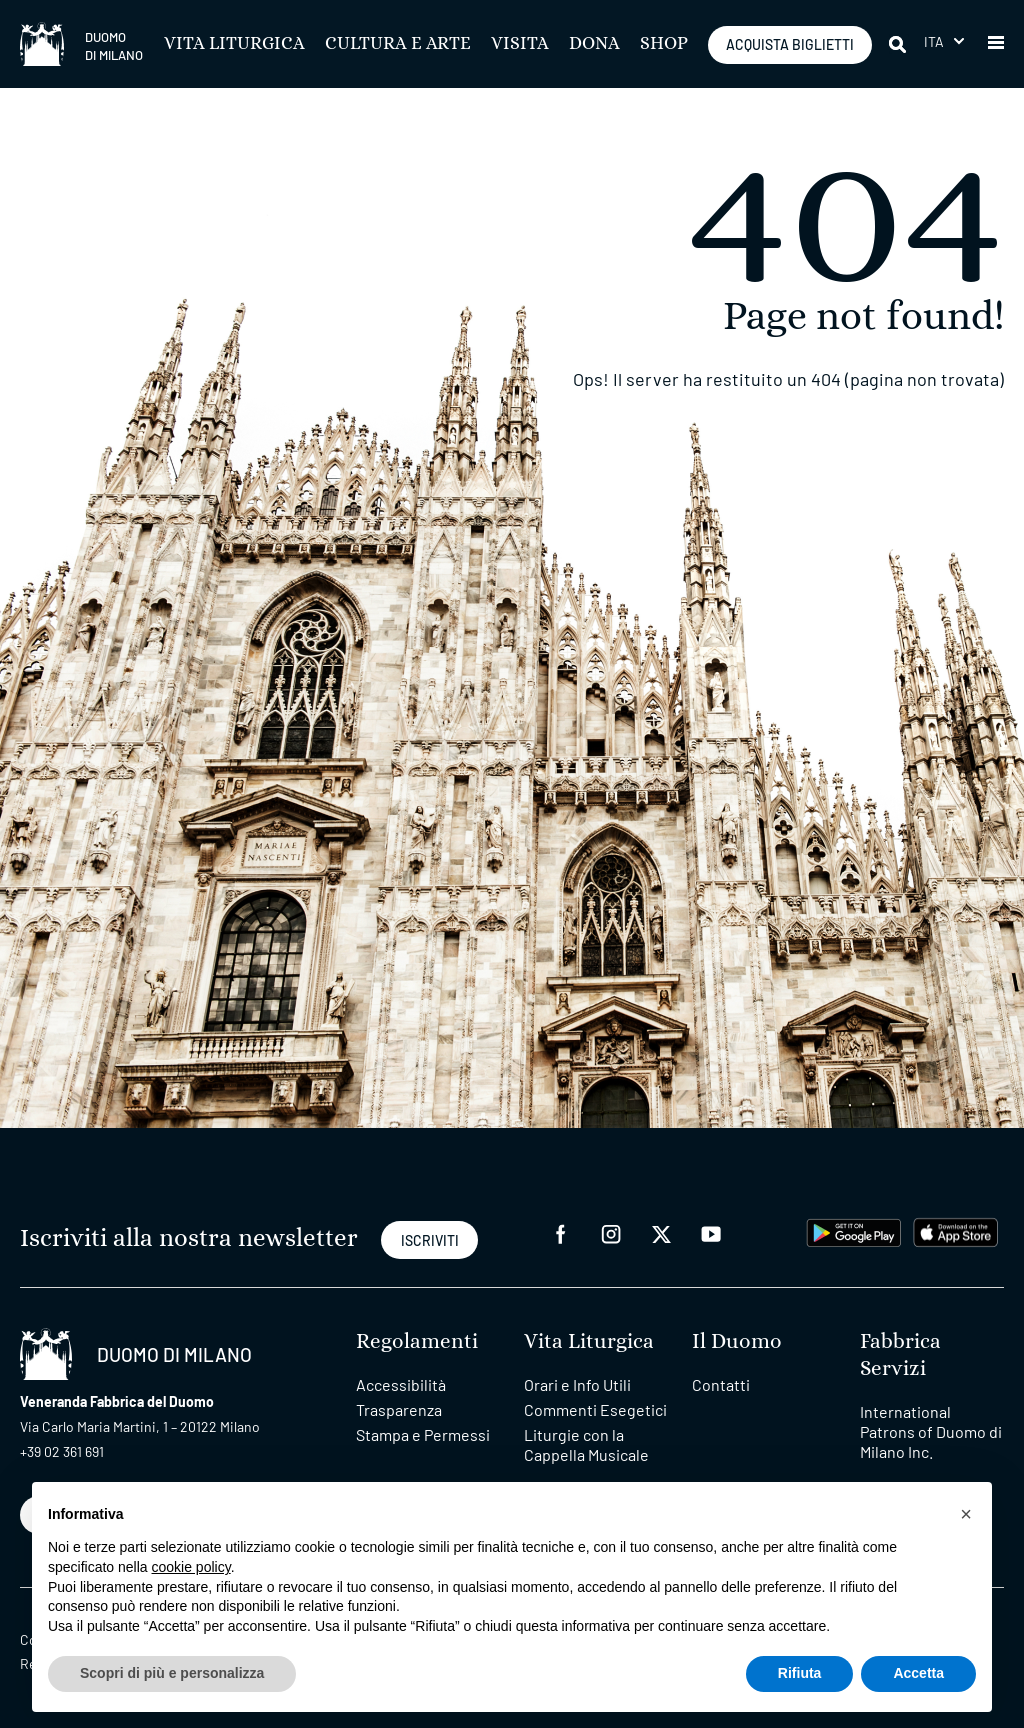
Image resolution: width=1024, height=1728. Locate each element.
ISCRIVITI (430, 1240)
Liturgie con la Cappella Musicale (586, 1444)
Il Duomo (737, 1341)
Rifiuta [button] (800, 1673)
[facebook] (561, 1232)
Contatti (721, 1384)
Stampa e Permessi (423, 1434)
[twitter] (661, 1232)
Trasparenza (399, 1409)
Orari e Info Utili (577, 1384)
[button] (996, 44)
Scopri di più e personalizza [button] (172, 1673)
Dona (594, 44)
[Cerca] (899, 44)
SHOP (664, 44)
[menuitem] (944, 41)
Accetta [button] (918, 1673)
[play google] (854, 1230)
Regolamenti (417, 1341)
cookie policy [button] (191, 1567)
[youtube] (711, 1232)
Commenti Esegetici (595, 1409)
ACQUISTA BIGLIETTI (790, 44)
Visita (520, 44)
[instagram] (611, 1232)
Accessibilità (401, 1384)
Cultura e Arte (398, 44)
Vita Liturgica (234, 44)
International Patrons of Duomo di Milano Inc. (931, 1431)
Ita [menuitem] (934, 41)
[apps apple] (955, 1230)
